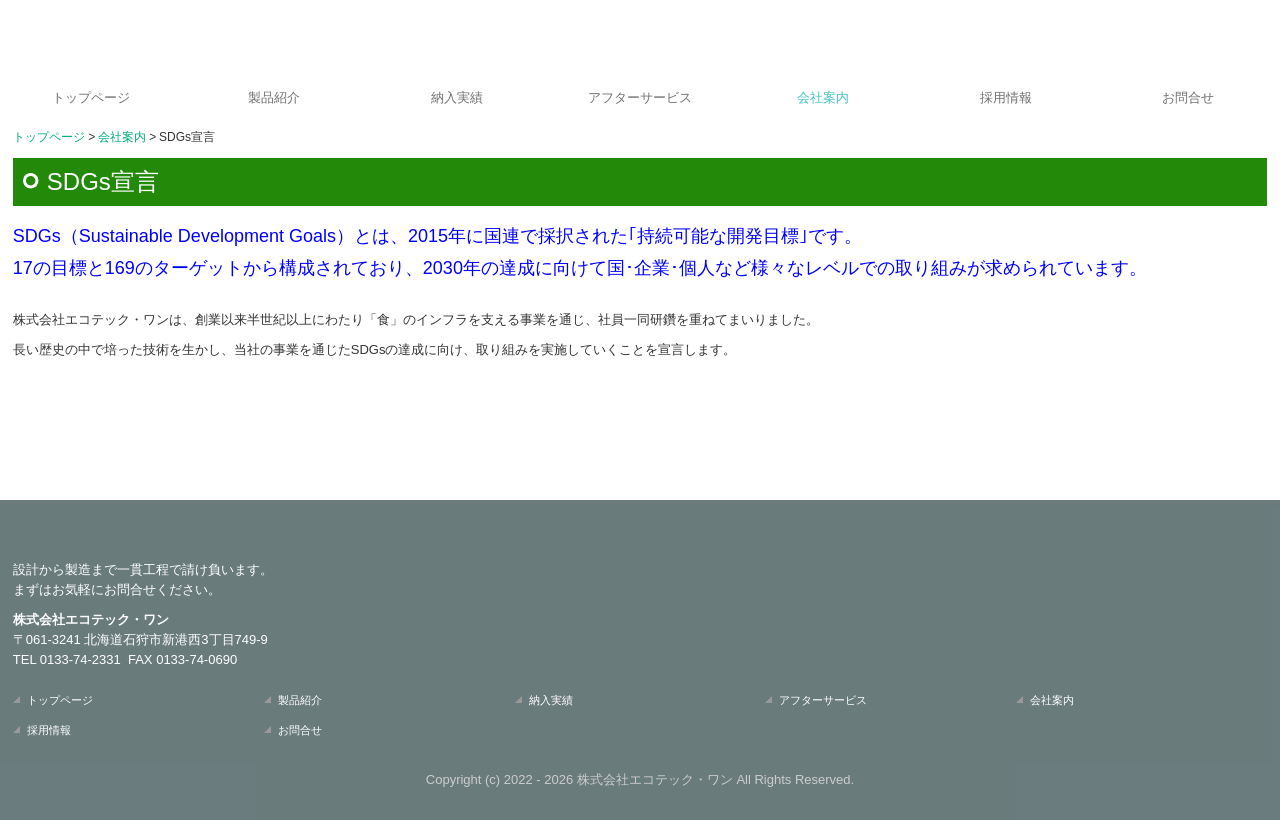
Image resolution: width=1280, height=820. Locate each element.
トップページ (91, 97)
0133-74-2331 (80, 659)
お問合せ (1188, 97)
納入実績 (457, 97)
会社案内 (823, 97)
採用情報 (1006, 97)
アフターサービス (640, 97)
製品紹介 (274, 97)
